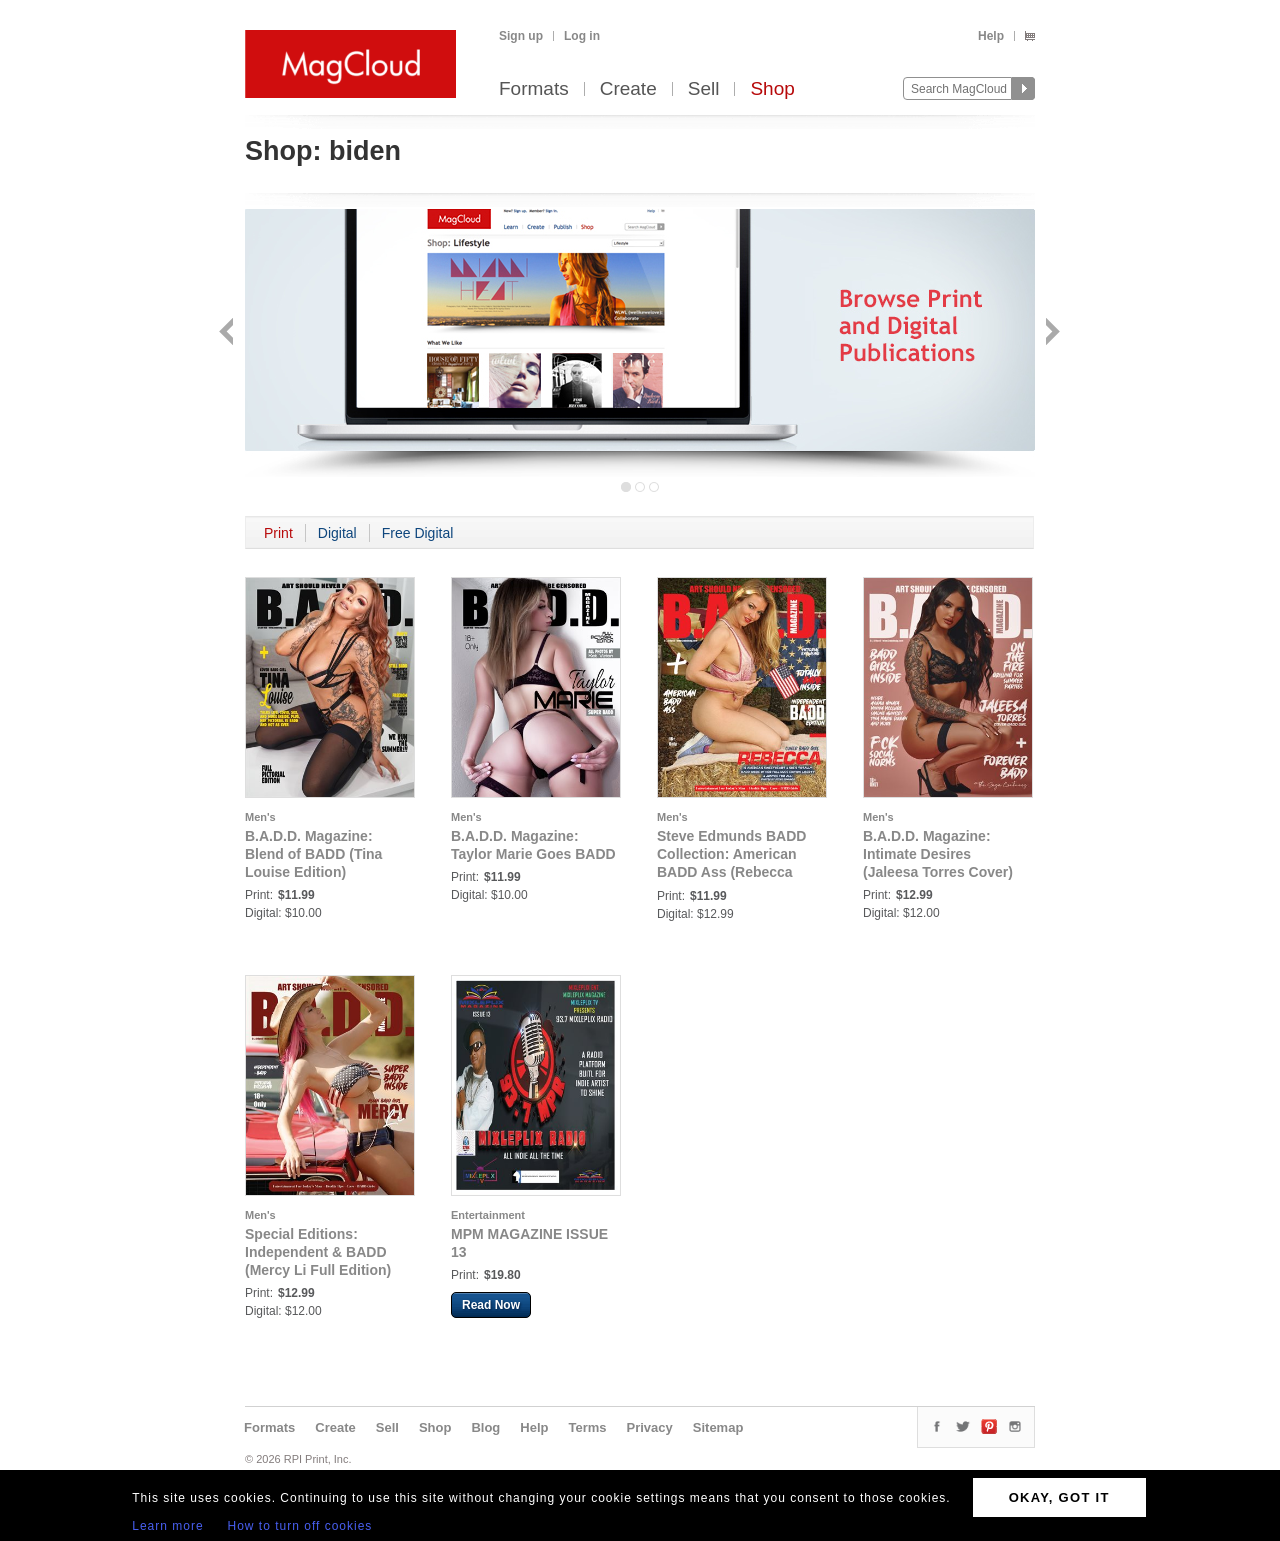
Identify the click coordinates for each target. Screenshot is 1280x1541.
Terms (587, 1427)
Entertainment (488, 1215)
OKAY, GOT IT (1059, 1497)
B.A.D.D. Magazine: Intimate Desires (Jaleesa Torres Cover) (938, 854)
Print (278, 533)
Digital (337, 533)
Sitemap (718, 1427)
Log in (582, 36)
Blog (485, 1427)
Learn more (167, 1526)
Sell (704, 89)
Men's (260, 817)
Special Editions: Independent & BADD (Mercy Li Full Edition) (318, 1252)
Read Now (491, 1305)
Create (628, 89)
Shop (772, 89)
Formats (534, 89)
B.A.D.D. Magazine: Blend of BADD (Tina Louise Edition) (313, 854)
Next (1050, 333)
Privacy (650, 1427)
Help (991, 36)
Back (228, 333)
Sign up (521, 36)
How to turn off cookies (300, 1526)
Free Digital (418, 533)
